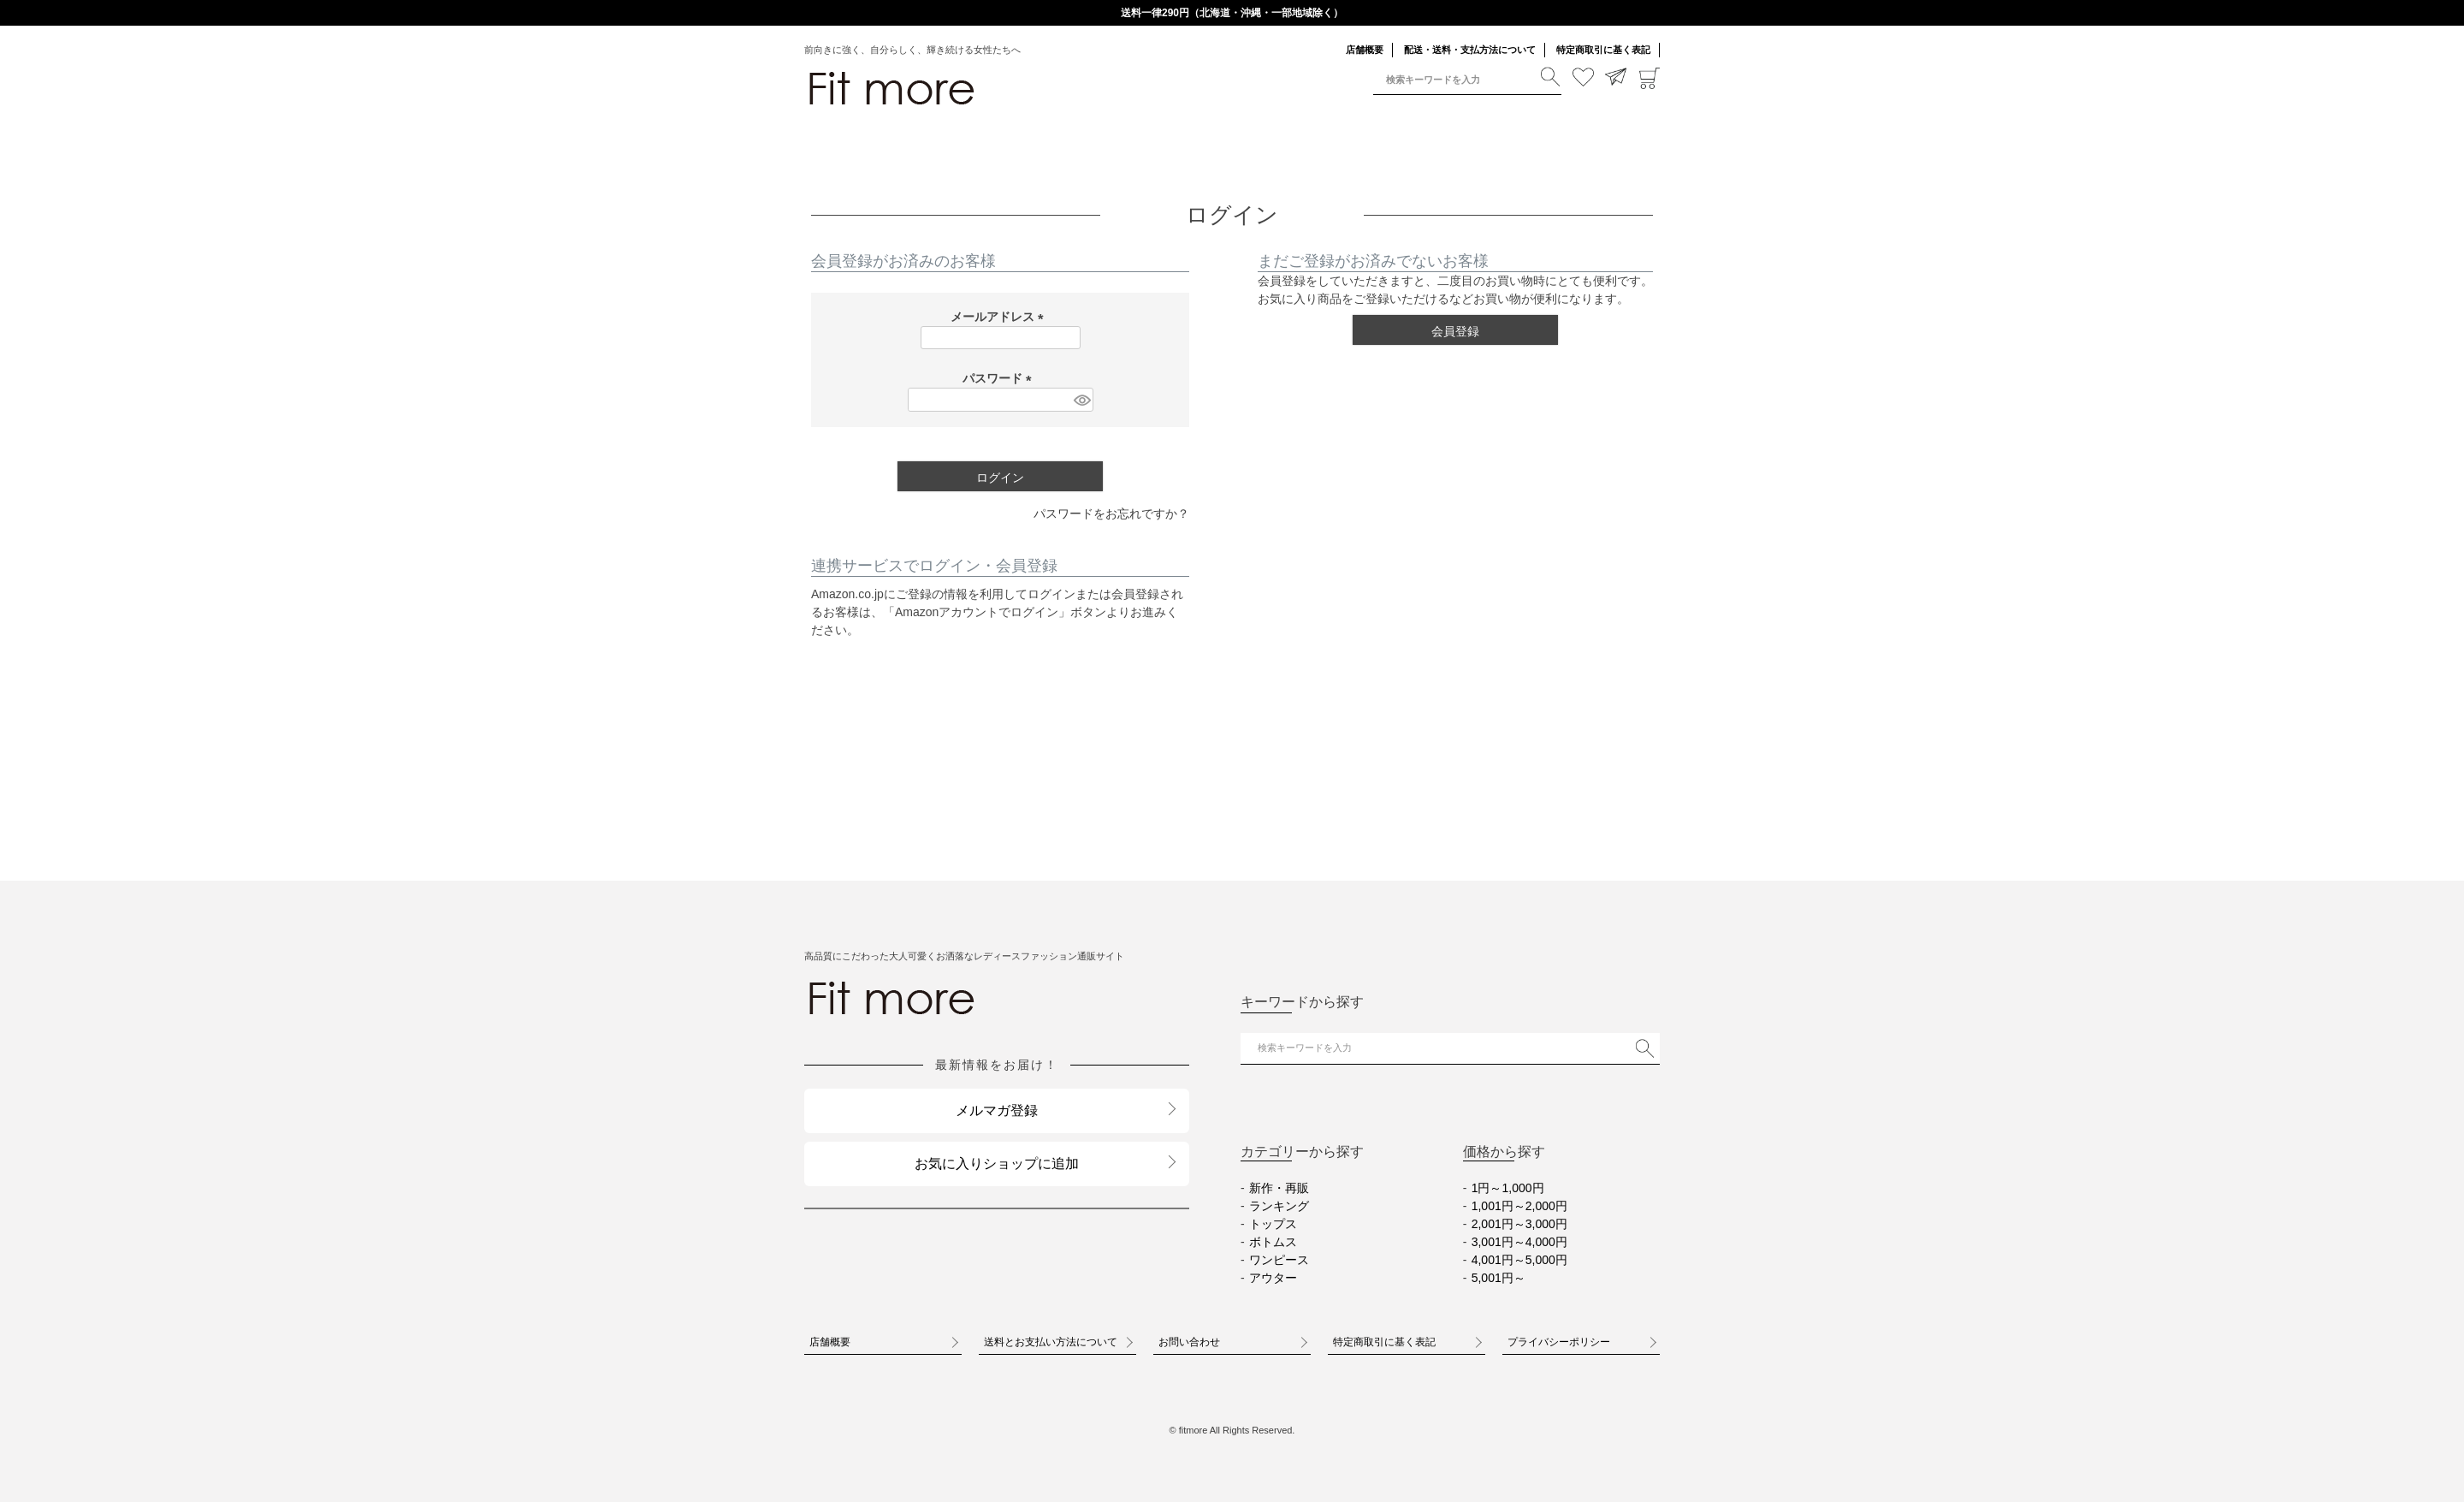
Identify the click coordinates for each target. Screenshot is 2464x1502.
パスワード (1000, 378)
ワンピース (1279, 1260)
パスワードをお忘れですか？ (1111, 513)
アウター (1273, 1278)
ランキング (1279, 1206)
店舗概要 (1364, 50)
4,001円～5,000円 (1519, 1260)
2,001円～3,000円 (1519, 1224)
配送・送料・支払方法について (1470, 50)
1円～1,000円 (1508, 1188)
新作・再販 (1279, 1188)
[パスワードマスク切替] (1080, 400)
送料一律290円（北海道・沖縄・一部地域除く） (1232, 13)
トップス (1273, 1224)
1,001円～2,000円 (1519, 1206)
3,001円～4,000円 (1519, 1242)
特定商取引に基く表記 (1603, 50)
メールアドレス (1000, 317)
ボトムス (1273, 1242)
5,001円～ (1498, 1278)
